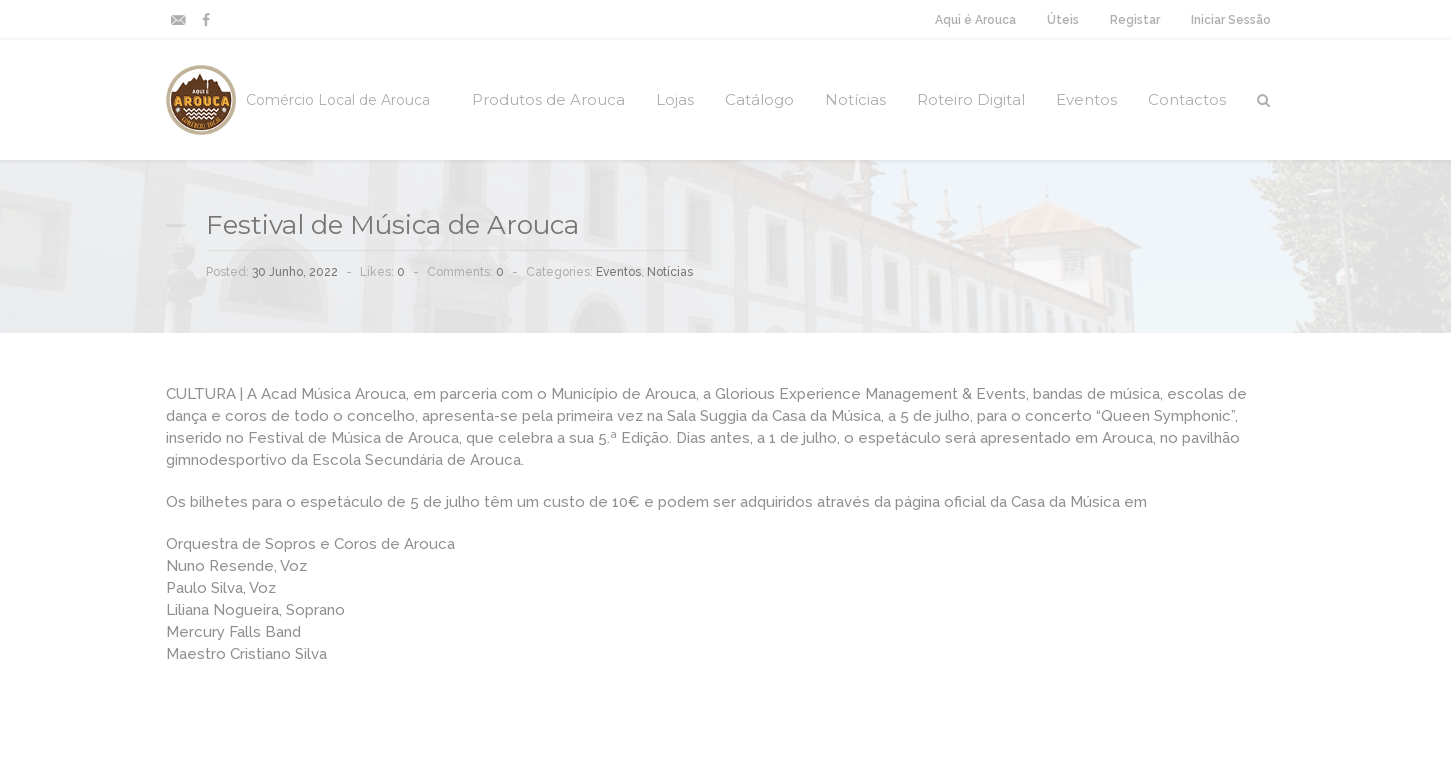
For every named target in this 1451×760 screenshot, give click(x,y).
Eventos (1086, 99)
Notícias (855, 99)
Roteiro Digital (971, 99)
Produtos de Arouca (548, 99)
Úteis (1063, 20)
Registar (1135, 20)
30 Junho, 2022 (295, 272)
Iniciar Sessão (1231, 20)
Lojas (675, 99)
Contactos (1187, 99)
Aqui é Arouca (975, 20)
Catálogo (759, 99)
